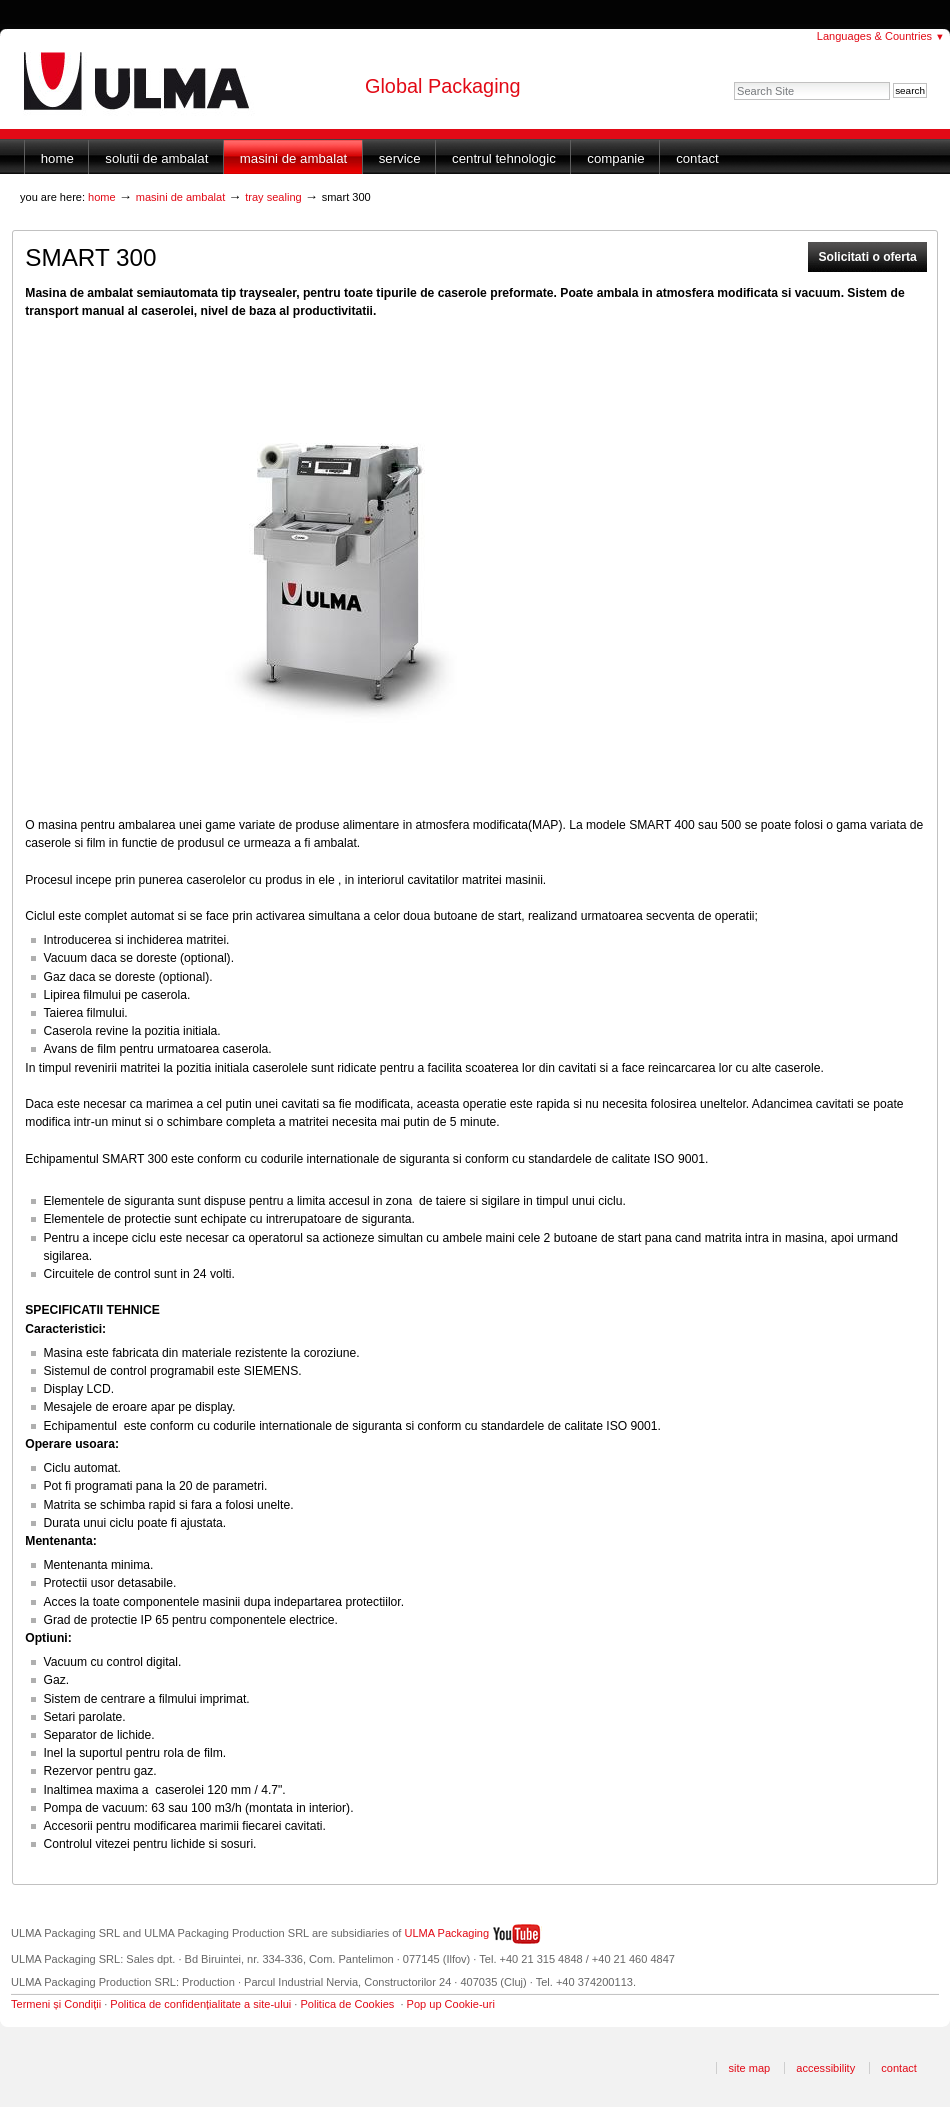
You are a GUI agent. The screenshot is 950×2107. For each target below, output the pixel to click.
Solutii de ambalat (156, 158)
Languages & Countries (881, 36)
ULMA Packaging (447, 1933)
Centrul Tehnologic (504, 158)
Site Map (749, 2068)
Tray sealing (273, 197)
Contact (697, 158)
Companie (615, 158)
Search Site (733, 81)
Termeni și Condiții (56, 2004)
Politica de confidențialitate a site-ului (200, 2004)
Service (400, 158)
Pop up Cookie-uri (451, 2004)
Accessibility (825, 2068)
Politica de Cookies (347, 2004)
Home (57, 158)
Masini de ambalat (293, 158)
